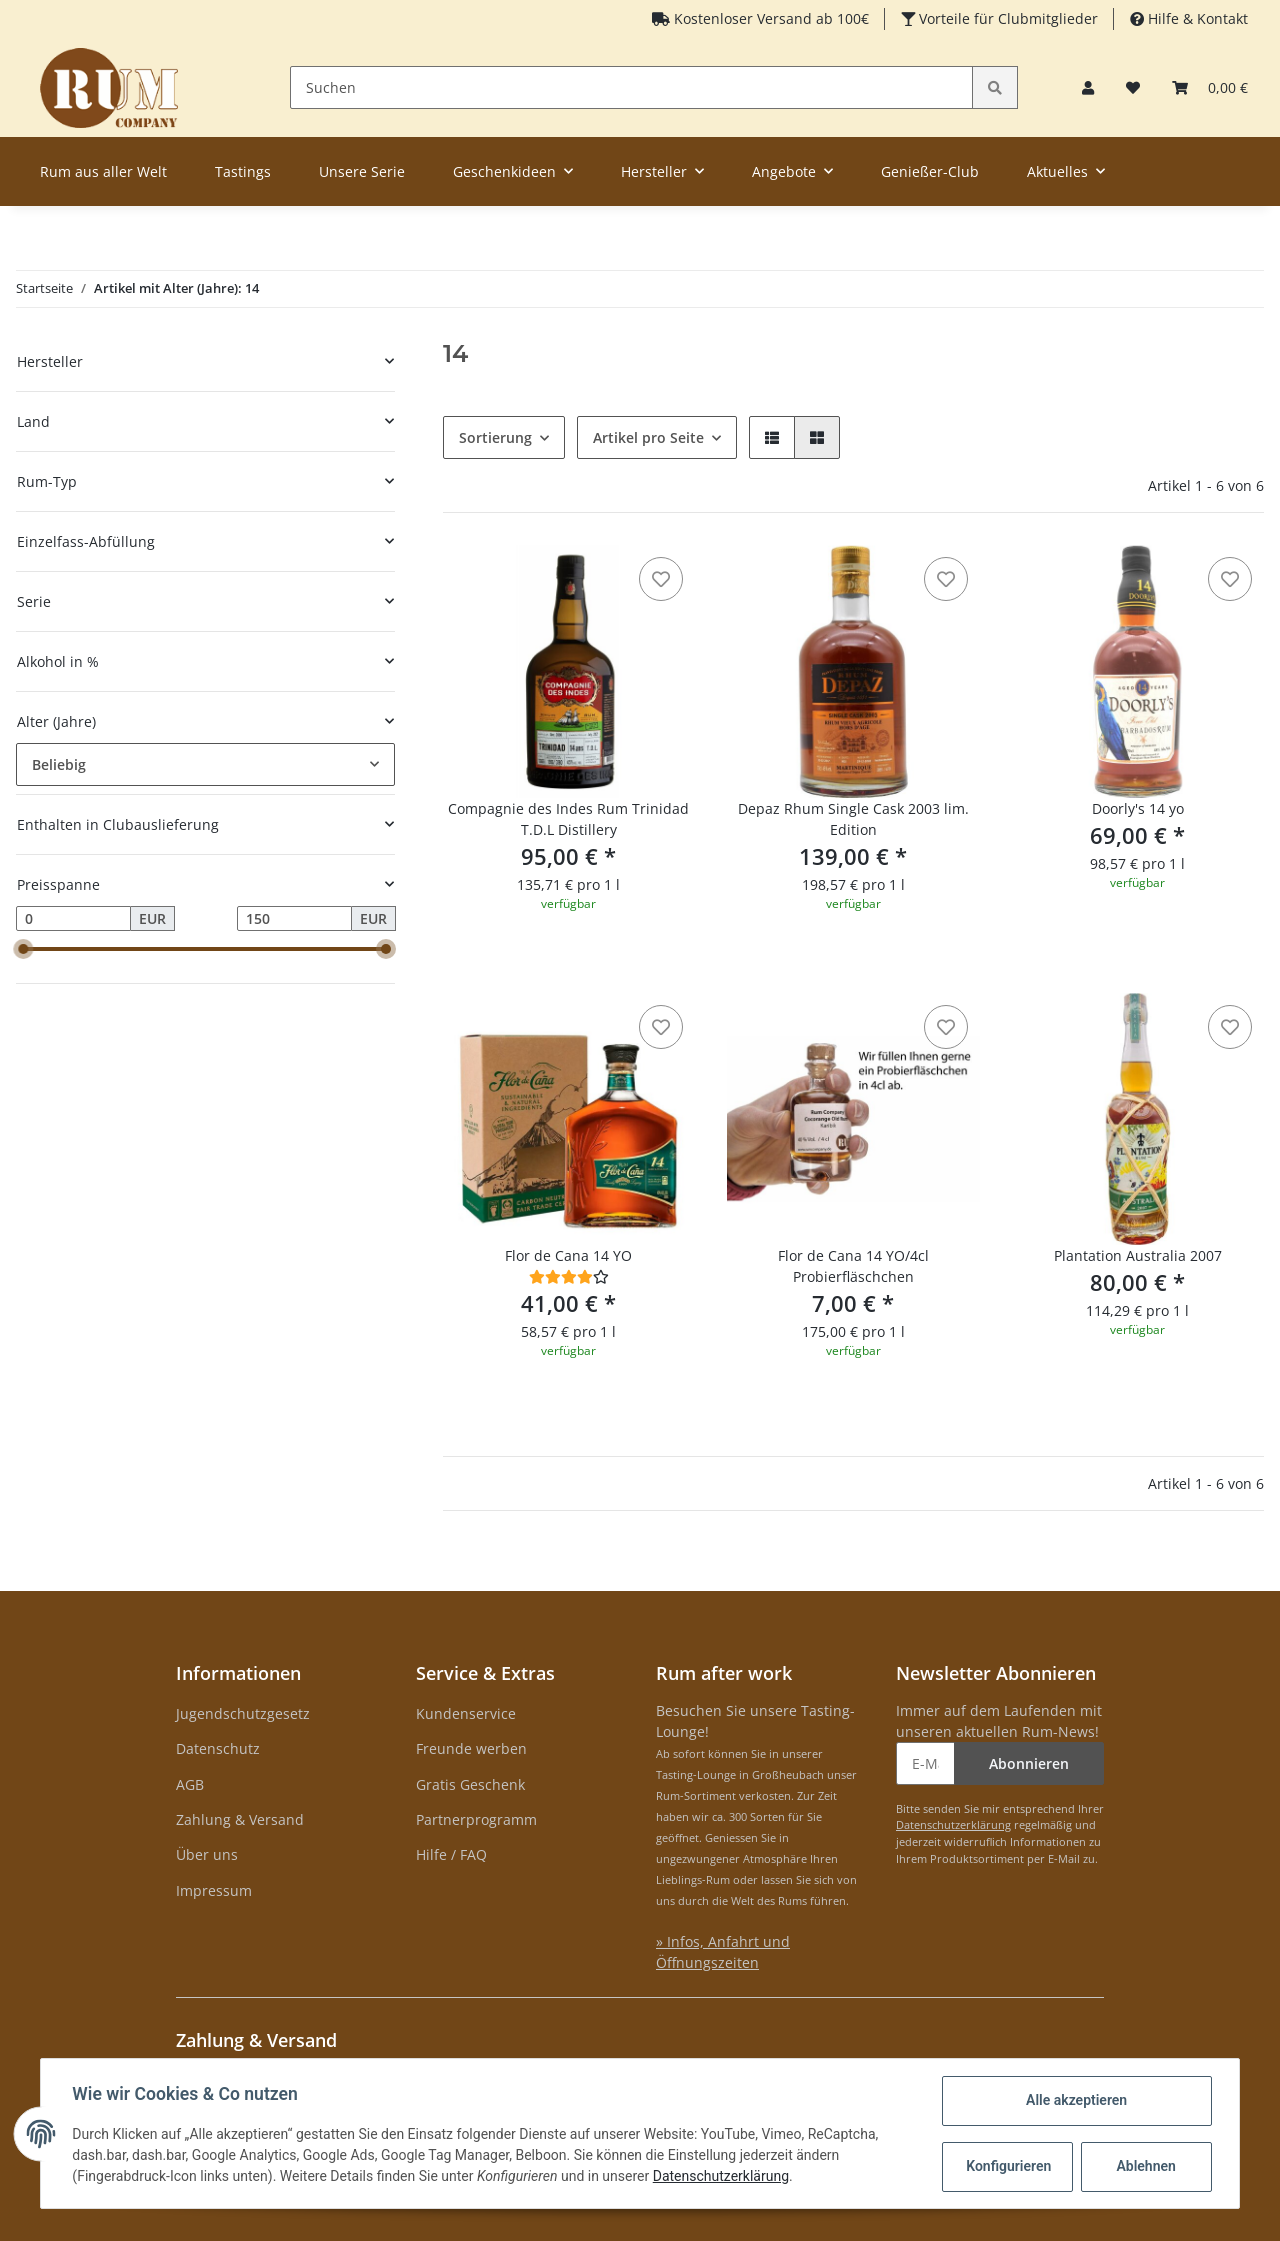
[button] (1088, 87)
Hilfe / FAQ (451, 1854)
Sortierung (495, 437)
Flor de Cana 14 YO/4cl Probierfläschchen (853, 1266)
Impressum (214, 1890)
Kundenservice (466, 1713)
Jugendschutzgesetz (243, 1713)
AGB (190, 1784)
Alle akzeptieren (1075, 2100)
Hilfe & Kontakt (1196, 18)
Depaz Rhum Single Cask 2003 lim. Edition (853, 819)
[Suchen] (632, 87)
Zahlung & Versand (240, 1819)
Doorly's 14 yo (1138, 808)
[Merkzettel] (1133, 87)
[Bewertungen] (569, 1276)
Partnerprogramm (476, 1819)
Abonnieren (1029, 1763)
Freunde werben (471, 1748)
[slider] (24, 949)
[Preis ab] (73, 919)
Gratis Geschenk (470, 1784)
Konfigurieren (1008, 2166)
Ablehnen (1145, 2166)
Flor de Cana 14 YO (568, 1255)
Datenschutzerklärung (953, 1824)
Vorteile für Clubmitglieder (1006, 18)
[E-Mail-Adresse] (925, 1763)
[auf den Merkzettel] (661, 579)
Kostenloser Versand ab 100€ (769, 18)
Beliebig (59, 764)
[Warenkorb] (1210, 87)
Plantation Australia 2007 (1138, 1255)
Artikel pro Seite (648, 437)
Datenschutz (218, 1748)
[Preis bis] (294, 919)
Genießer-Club (930, 171)
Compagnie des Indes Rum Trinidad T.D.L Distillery (568, 819)
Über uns (207, 1854)
